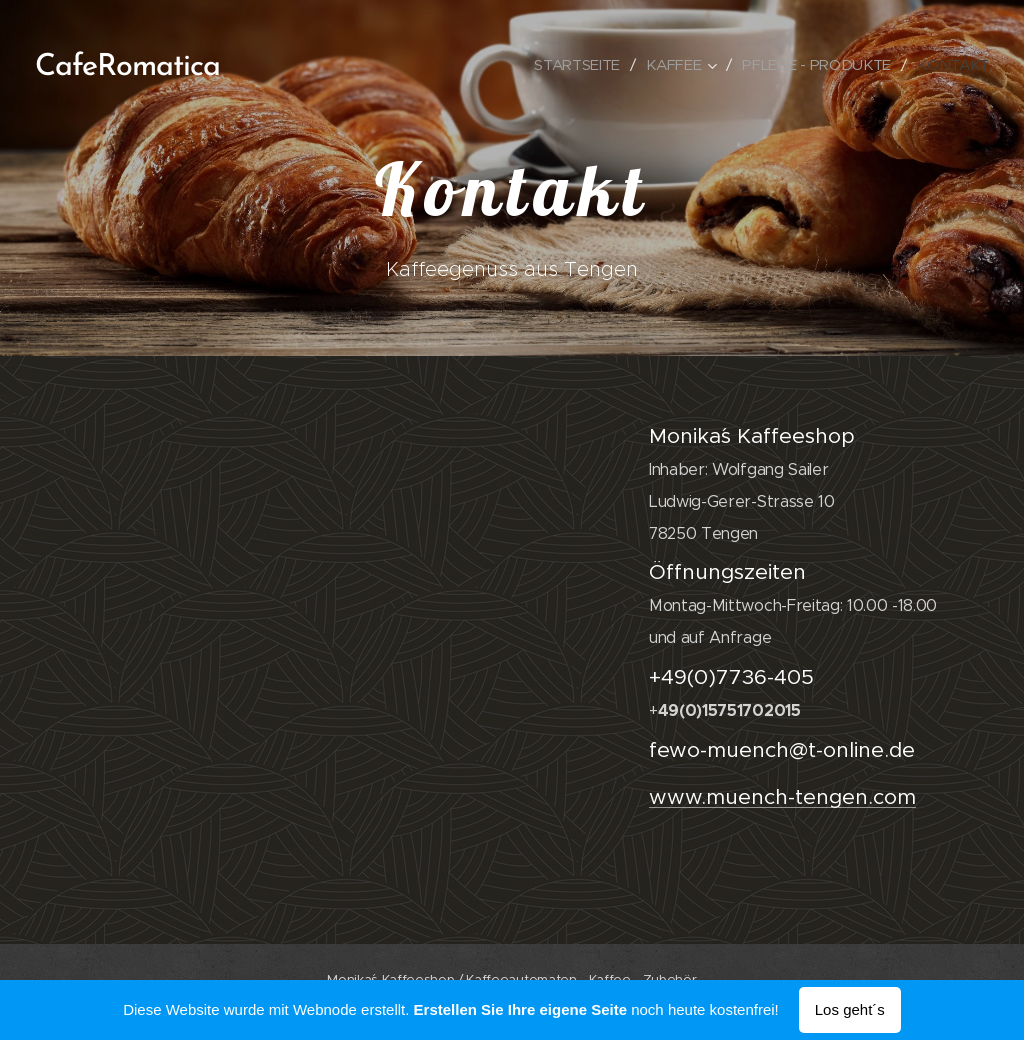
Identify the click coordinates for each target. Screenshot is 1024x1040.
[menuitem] (572, 65)
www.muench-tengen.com (782, 797)
